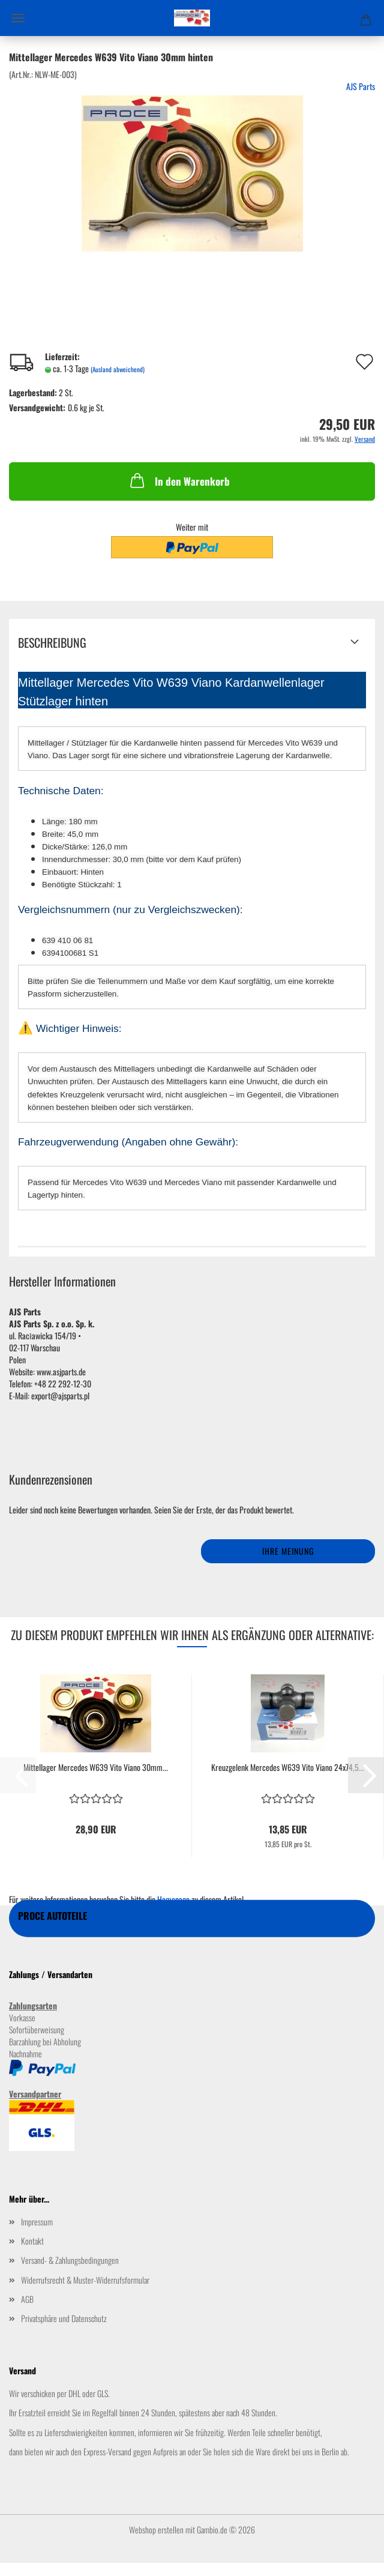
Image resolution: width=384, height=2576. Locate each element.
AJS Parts (360, 86)
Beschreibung (52, 642)
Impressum (37, 2221)
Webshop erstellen (156, 2529)
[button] (366, 1775)
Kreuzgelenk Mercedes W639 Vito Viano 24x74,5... (287, 1767)
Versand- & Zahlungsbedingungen (70, 2260)
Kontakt (32, 2240)
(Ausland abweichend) (118, 369)
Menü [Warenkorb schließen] (18, 18)
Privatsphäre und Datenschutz (64, 2318)
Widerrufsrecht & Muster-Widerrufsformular (85, 2279)
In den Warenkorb (179, 480)
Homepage (173, 1899)
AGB (27, 2299)
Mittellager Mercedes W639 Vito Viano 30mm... (95, 1767)
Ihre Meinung (288, 1551)
